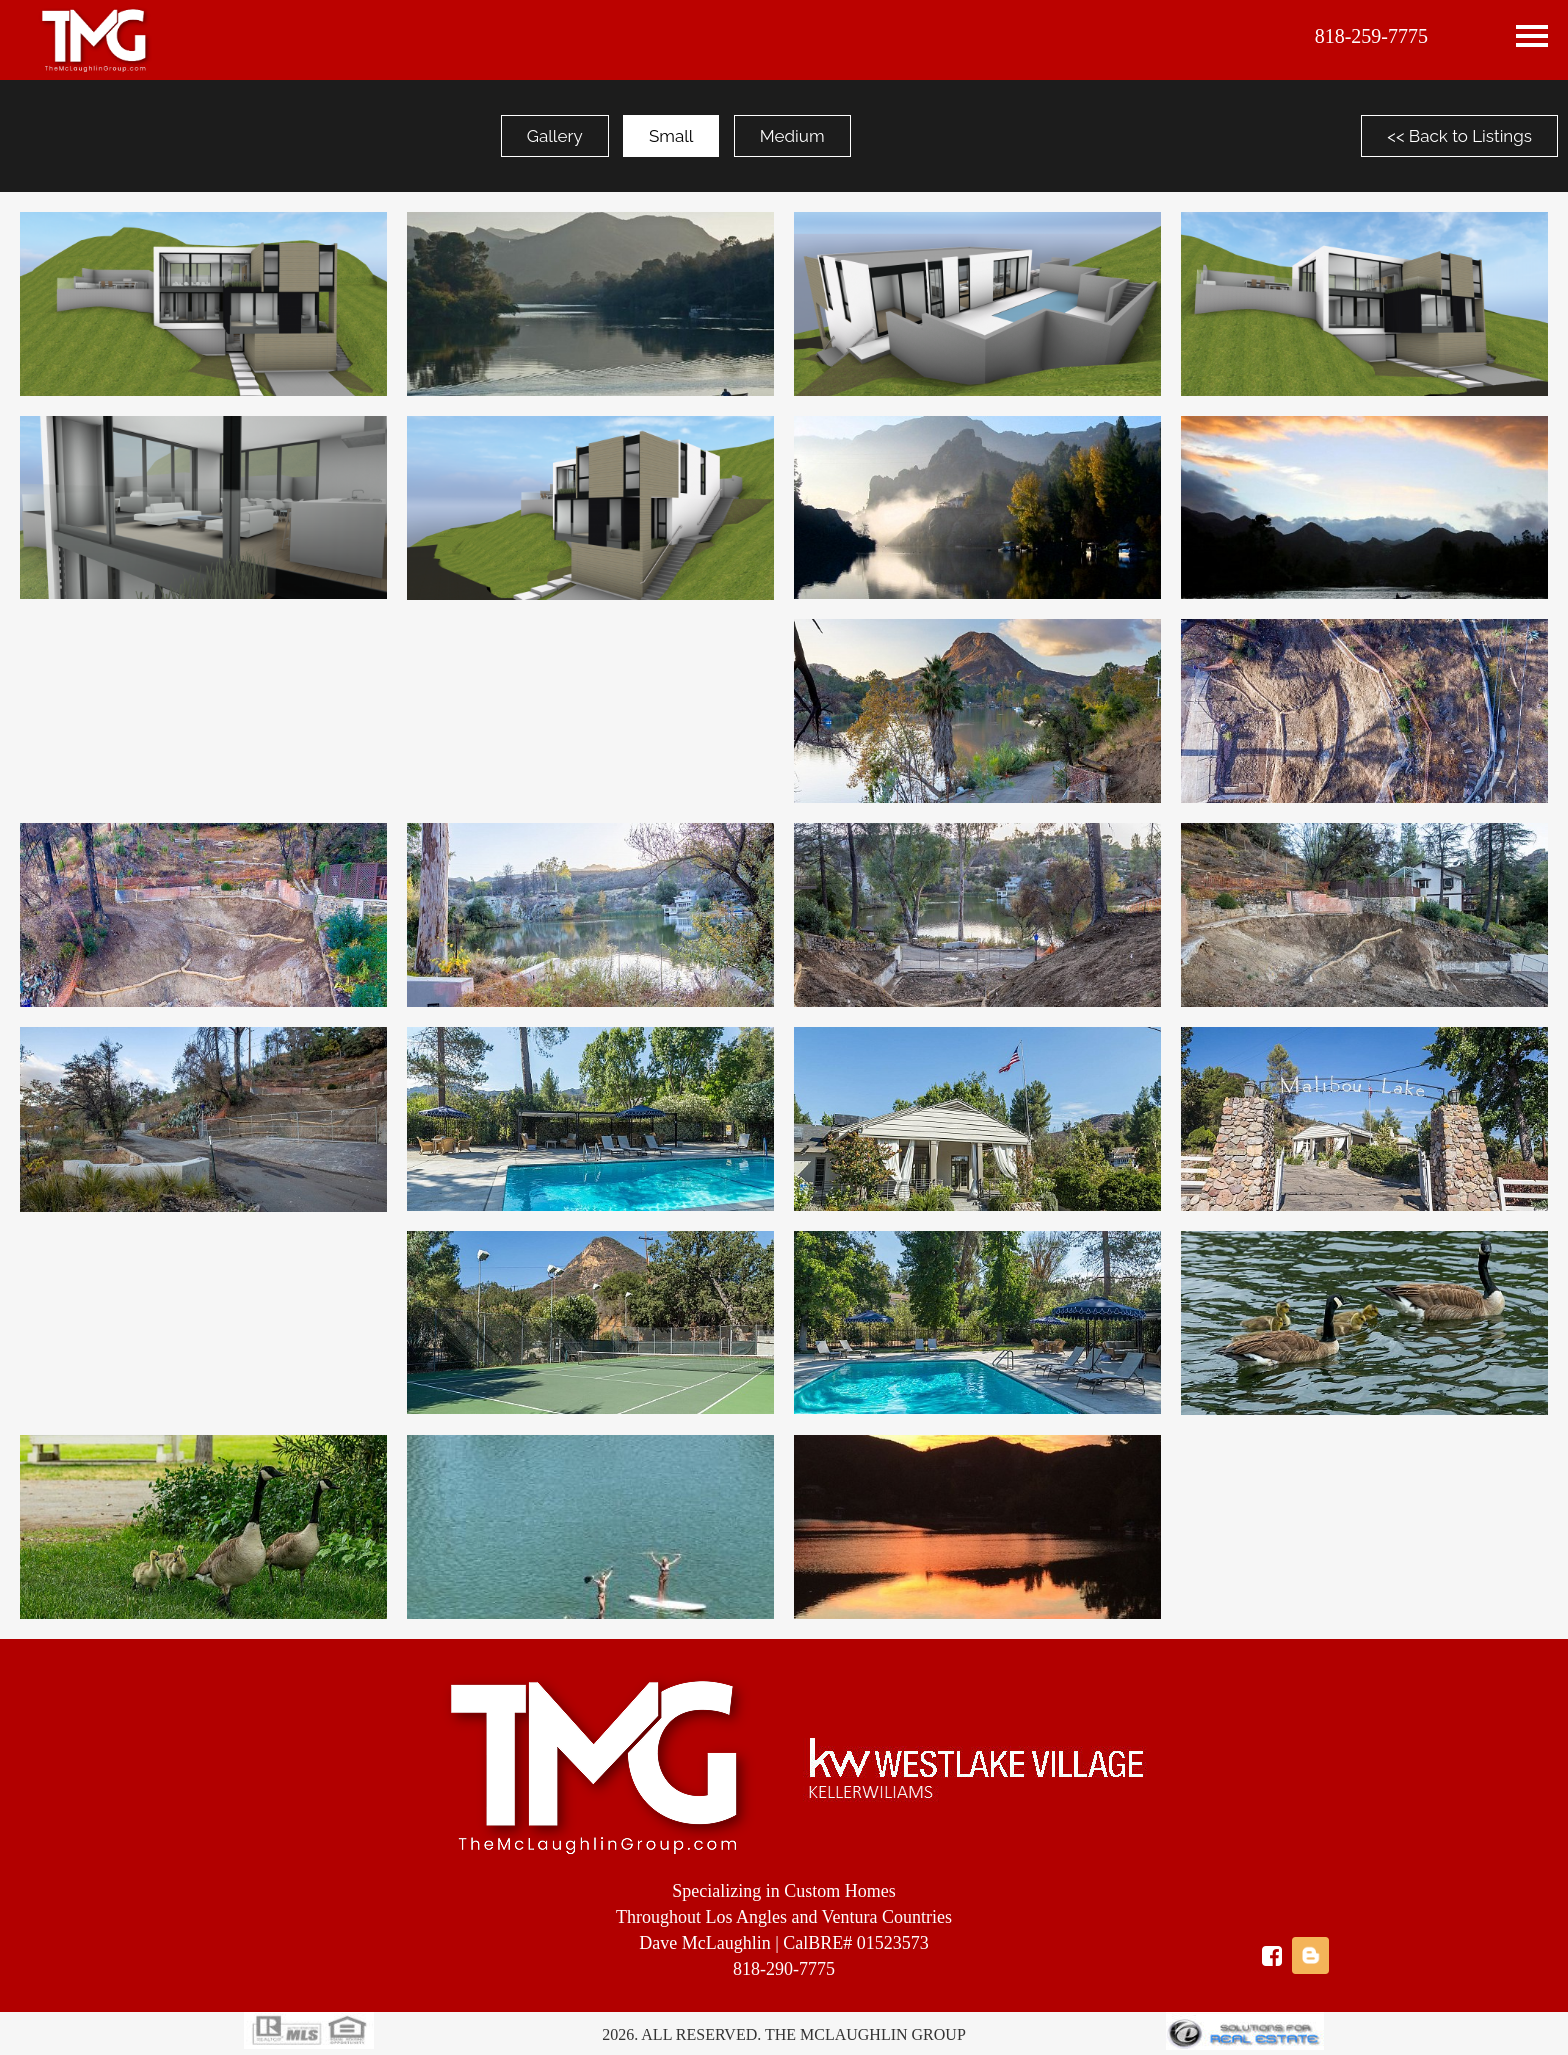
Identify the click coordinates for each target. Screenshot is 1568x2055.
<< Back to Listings (1459, 136)
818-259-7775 (1371, 36)
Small (671, 136)
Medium (792, 136)
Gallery (555, 136)
